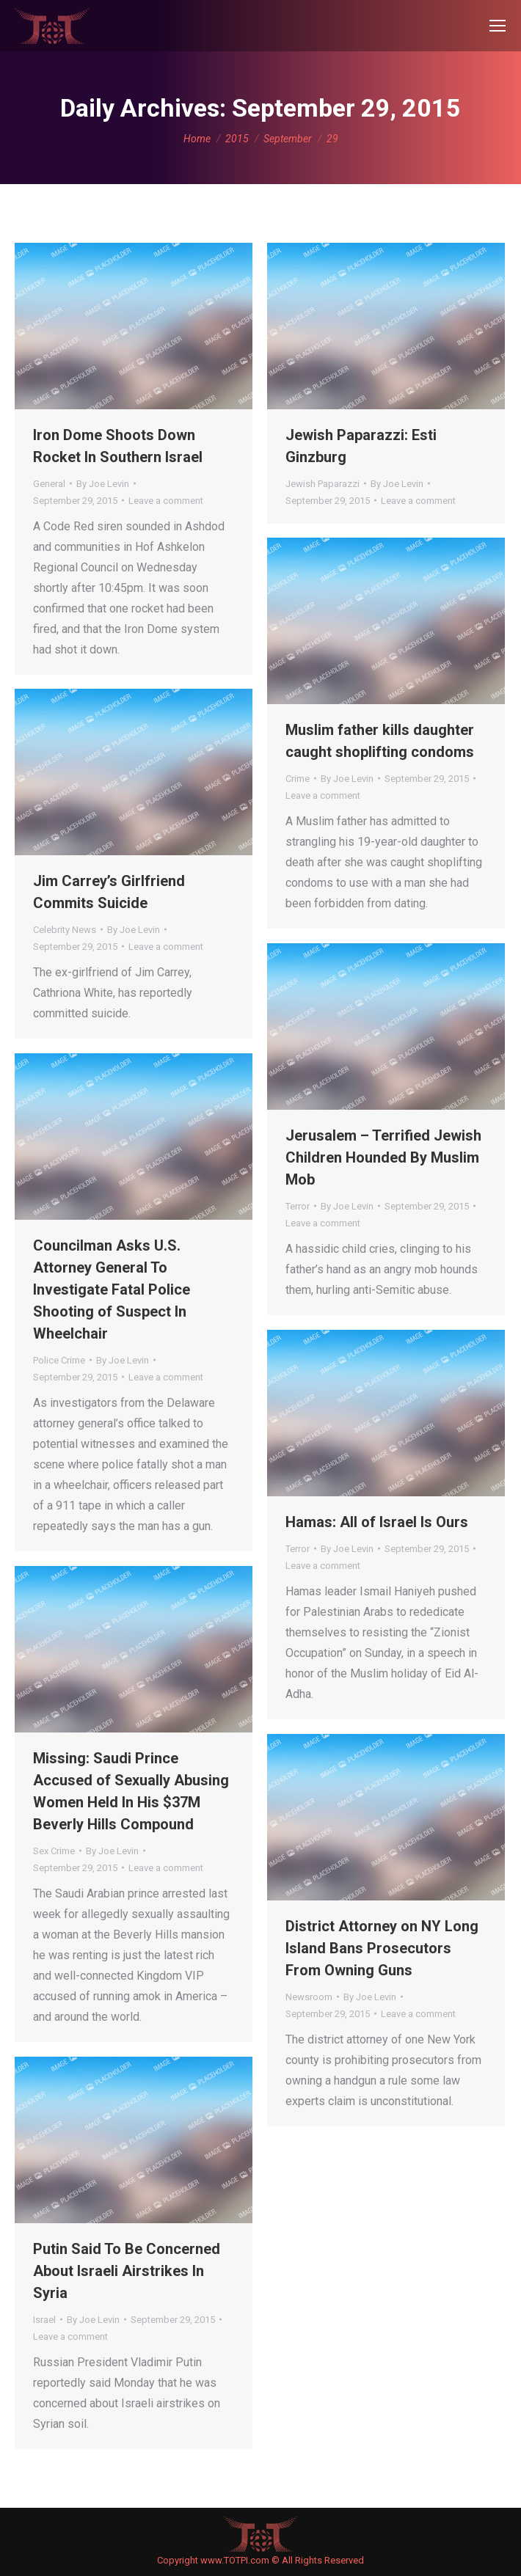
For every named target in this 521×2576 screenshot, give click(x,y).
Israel (44, 2319)
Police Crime (59, 1360)
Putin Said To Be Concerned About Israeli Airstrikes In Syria (126, 2271)
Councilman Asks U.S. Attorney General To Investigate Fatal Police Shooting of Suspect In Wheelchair (111, 1289)
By (102, 483)
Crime (297, 778)
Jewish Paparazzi (322, 483)
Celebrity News (64, 929)
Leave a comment (165, 500)
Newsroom (308, 1996)
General (49, 483)
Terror (297, 1206)
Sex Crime (54, 1850)
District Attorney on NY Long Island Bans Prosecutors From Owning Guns (381, 1948)
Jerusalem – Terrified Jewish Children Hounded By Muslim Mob (383, 1157)
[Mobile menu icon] (497, 25)
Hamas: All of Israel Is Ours (376, 1522)
